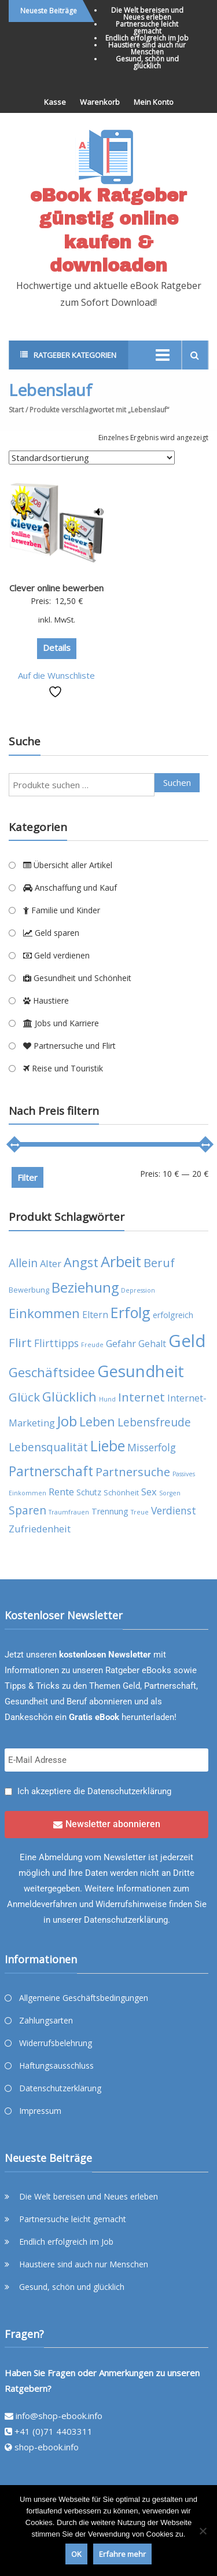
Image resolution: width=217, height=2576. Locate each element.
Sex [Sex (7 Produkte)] (149, 1491)
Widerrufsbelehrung (55, 2042)
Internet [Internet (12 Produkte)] (141, 1397)
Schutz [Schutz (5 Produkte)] (88, 1492)
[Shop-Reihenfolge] (92, 457)
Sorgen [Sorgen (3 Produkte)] (170, 1493)
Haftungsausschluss (56, 2065)
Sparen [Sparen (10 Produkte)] (27, 1510)
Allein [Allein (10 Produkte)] (23, 1263)
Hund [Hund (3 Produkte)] (107, 1399)
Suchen (177, 782)
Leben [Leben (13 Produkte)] (97, 1421)
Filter (27, 1177)
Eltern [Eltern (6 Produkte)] (95, 1314)
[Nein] (202, 2531)
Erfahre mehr (122, 2554)
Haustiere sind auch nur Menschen (147, 48)
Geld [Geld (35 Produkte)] (187, 1340)
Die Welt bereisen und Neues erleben (147, 13)
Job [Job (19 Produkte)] (67, 1420)
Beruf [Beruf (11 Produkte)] (159, 1263)
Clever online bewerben (56, 588)
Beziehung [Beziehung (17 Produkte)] (85, 1287)
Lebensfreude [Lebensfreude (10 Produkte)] (154, 1422)
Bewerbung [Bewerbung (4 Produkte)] (29, 1290)
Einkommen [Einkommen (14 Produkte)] (44, 1313)
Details (57, 647)
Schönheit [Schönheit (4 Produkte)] (121, 1493)
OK (76, 2554)
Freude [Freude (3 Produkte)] (92, 1345)
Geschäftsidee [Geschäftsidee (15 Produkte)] (52, 1372)
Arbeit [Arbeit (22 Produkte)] (121, 1261)
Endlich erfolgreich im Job (147, 38)
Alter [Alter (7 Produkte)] (50, 1263)
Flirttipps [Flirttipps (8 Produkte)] (56, 1343)
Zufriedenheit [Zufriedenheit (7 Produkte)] (40, 1528)
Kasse (55, 102)
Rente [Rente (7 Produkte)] (61, 1491)
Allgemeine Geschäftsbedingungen (83, 1997)
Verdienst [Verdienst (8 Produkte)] (173, 1510)
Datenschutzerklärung (129, 1791)
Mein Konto (154, 102)
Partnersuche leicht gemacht (147, 27)
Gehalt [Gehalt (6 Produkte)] (152, 1343)
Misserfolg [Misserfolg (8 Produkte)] (151, 1447)
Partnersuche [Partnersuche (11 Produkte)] (132, 1472)
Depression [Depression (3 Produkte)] (138, 1290)
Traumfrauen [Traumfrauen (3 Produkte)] (69, 1512)
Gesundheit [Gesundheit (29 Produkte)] (140, 1371)
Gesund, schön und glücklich (147, 62)
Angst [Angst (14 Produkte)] (81, 1262)
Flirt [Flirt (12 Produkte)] (20, 1342)
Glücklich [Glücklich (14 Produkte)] (69, 1396)
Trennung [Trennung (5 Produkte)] (109, 1511)
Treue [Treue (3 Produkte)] (140, 1512)
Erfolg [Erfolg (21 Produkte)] (130, 1312)
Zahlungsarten (46, 2020)
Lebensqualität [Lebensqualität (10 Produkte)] (48, 1447)
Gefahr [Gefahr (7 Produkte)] (121, 1343)
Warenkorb (100, 102)
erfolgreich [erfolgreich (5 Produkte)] (173, 1314)
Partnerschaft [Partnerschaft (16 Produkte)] (51, 1471)
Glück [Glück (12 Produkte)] (24, 1397)
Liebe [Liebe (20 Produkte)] (107, 1445)
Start (16, 410)
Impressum (40, 2110)
